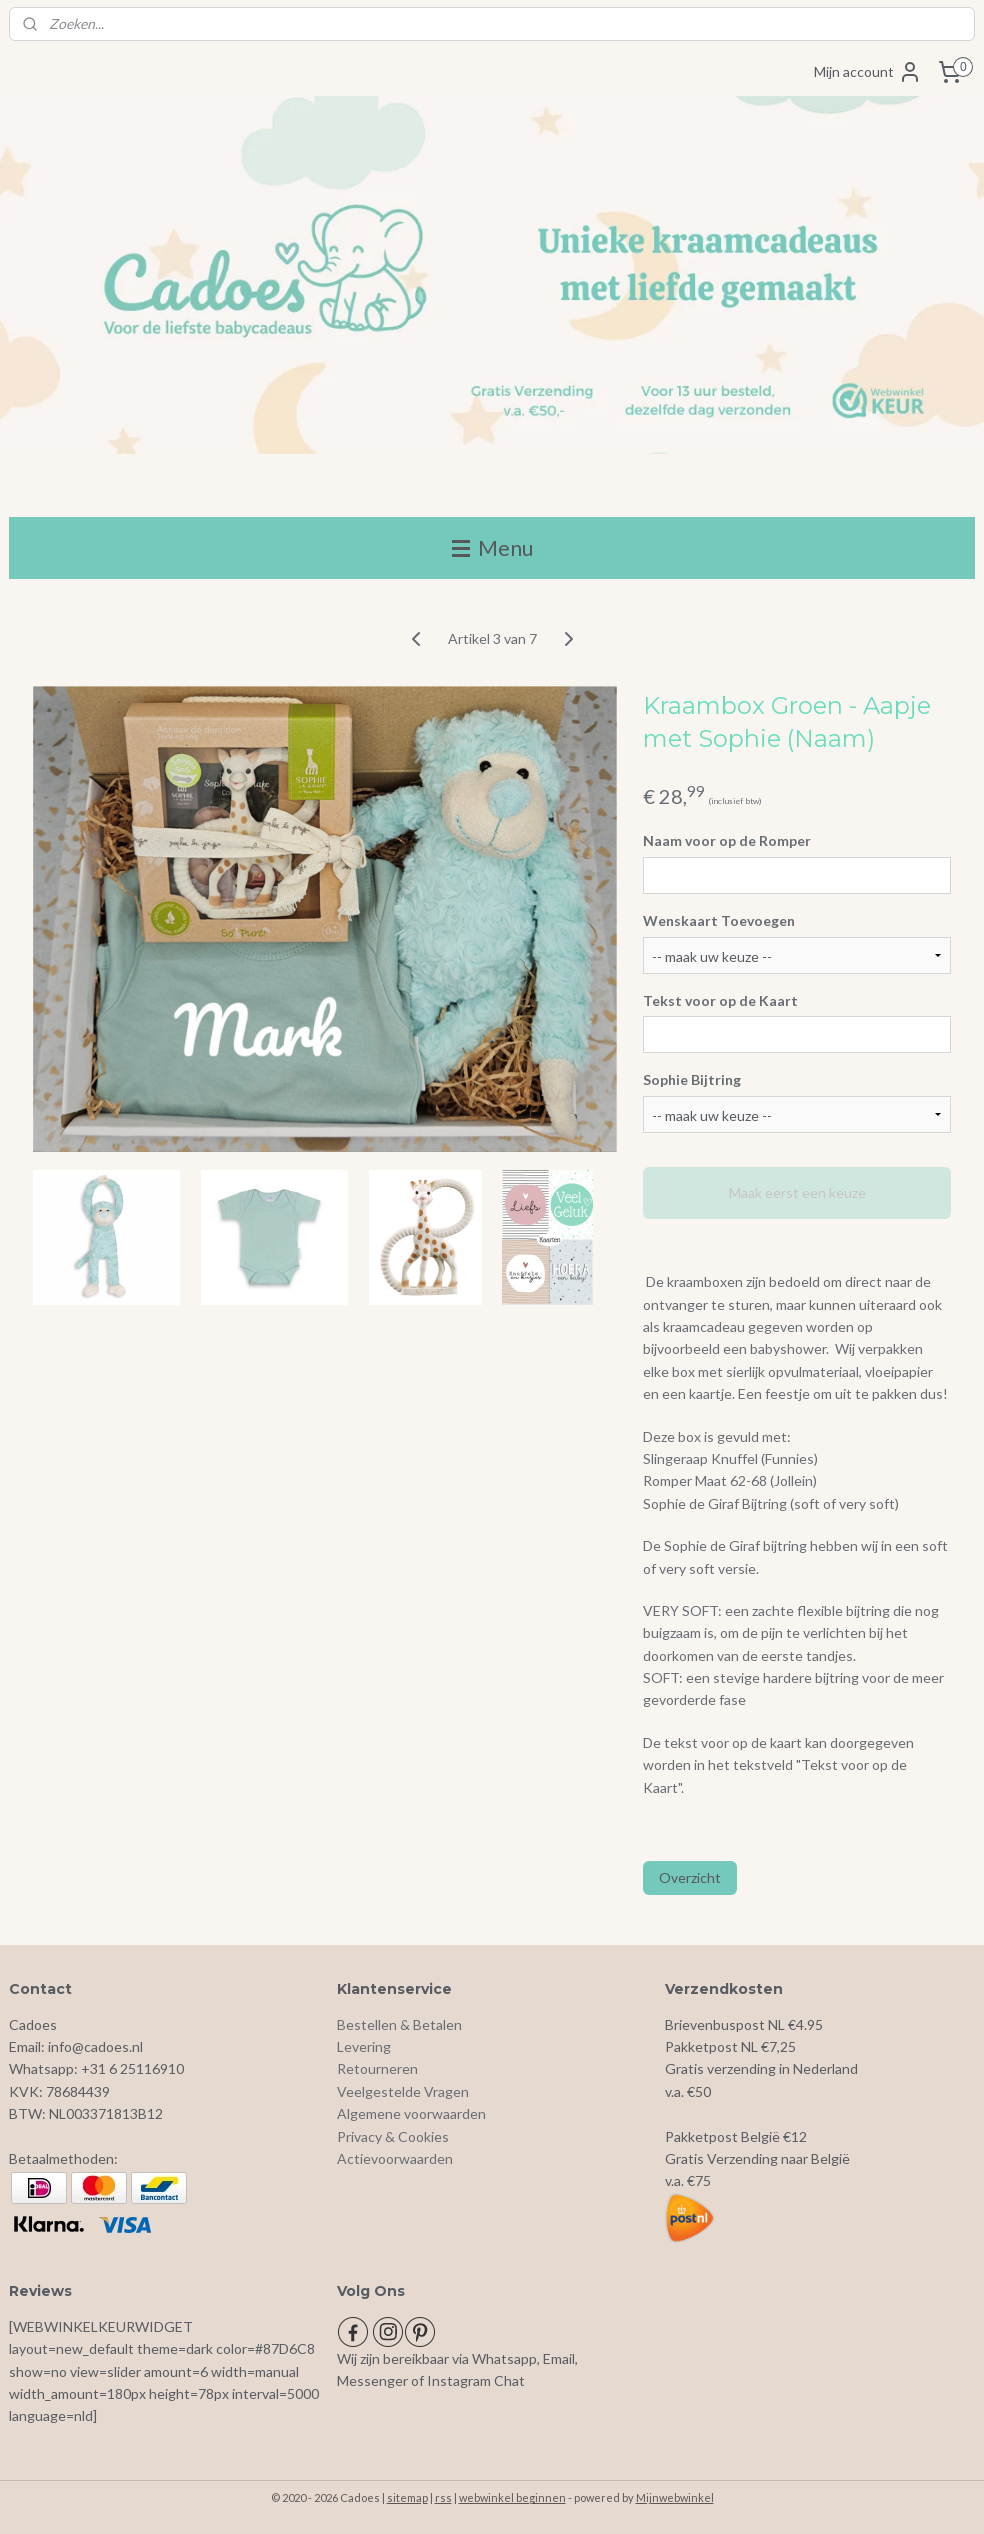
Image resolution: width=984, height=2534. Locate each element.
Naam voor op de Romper (727, 840)
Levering (364, 2046)
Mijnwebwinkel (675, 2497)
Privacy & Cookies (393, 2136)
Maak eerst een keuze (797, 1192)
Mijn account (868, 72)
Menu (492, 547)
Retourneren (377, 2068)
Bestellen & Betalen (399, 2024)
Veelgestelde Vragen (403, 2091)
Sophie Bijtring (692, 1079)
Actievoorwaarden (395, 2158)
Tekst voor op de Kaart (720, 999)
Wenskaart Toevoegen (719, 920)
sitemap (407, 2497)
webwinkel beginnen (512, 2497)
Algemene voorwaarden (411, 2113)
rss (443, 2497)
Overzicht (690, 1877)
